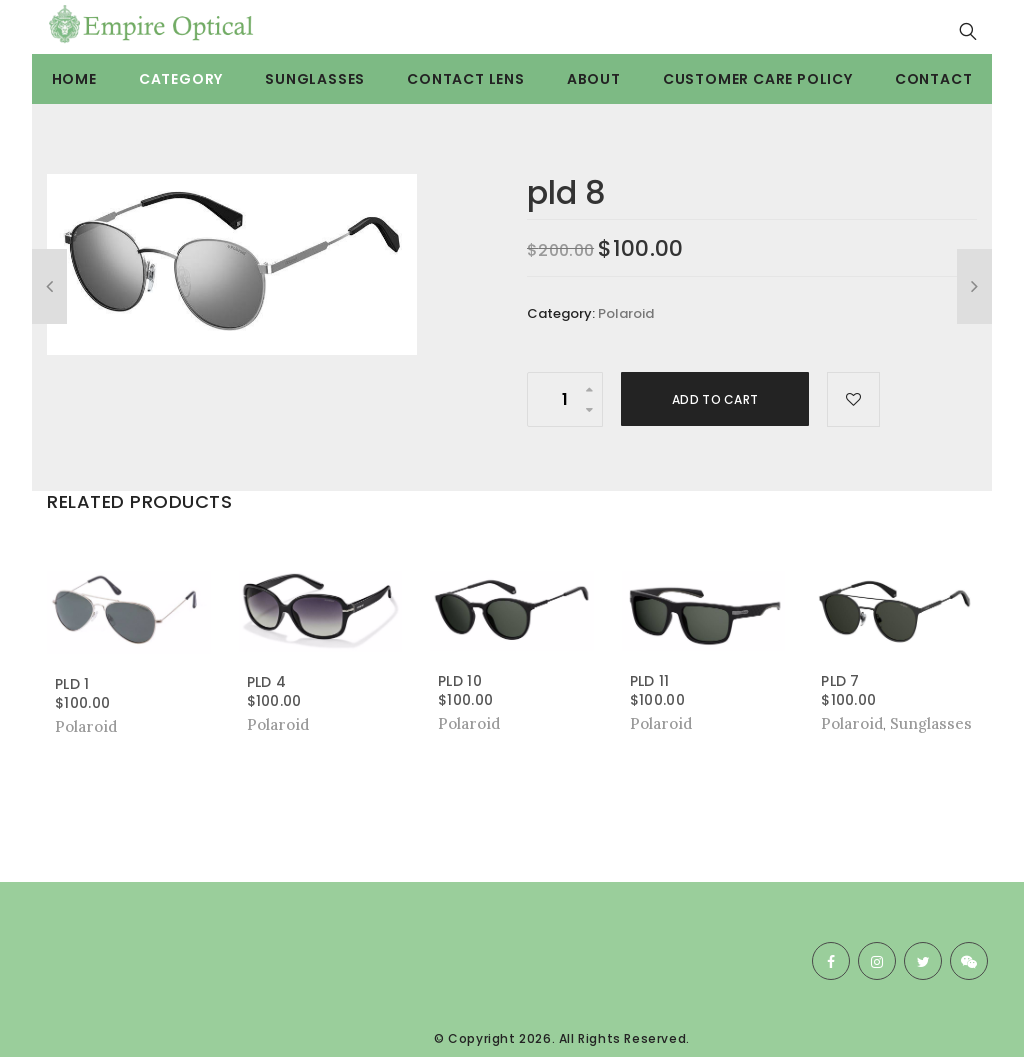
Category (181, 79)
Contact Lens (466, 79)
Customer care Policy (758, 79)
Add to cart (715, 399)
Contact (934, 79)
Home (74, 79)
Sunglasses (315, 79)
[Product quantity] (565, 399)
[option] (232, 264)
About (594, 79)
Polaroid (626, 313)
